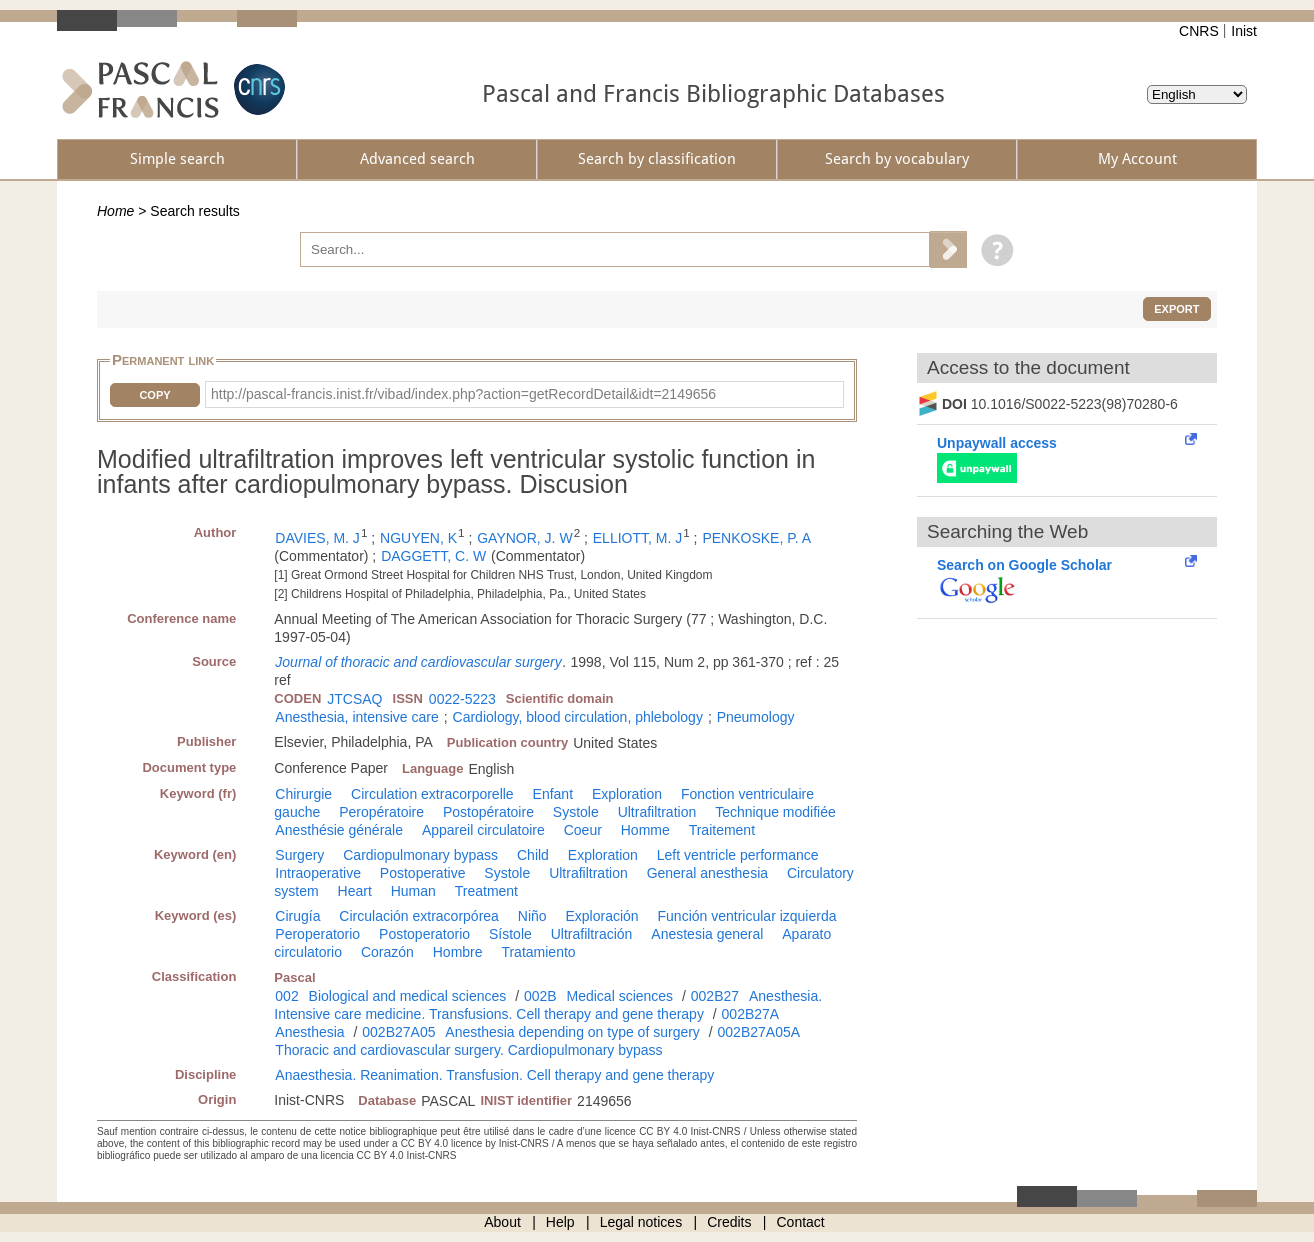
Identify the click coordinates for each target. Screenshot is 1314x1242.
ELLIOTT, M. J (637, 538)
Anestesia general (707, 934)
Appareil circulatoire (483, 830)
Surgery (299, 855)
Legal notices (641, 1222)
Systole (576, 812)
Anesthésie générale (339, 830)
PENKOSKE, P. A (756, 538)
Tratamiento (538, 952)
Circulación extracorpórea (419, 916)
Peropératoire (381, 812)
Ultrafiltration (657, 812)
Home (115, 211)
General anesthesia (707, 873)
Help (560, 1222)
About (502, 1222)
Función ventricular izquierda (747, 916)
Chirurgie (303, 794)
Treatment (486, 891)
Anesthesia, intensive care (356, 717)
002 (286, 996)
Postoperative (423, 873)
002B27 (715, 996)
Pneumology (756, 717)
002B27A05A (759, 1032)
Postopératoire (488, 812)
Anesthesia (309, 1032)
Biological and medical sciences (408, 996)
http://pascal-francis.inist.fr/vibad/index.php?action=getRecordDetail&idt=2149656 (463, 394)
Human (413, 891)
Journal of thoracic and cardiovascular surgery (418, 662)
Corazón (387, 952)
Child (533, 855)
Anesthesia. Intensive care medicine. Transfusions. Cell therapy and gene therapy (548, 1005)
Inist (1244, 31)
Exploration (627, 794)
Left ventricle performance (738, 855)
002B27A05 (398, 1032)
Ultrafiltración (592, 934)
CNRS (1199, 31)
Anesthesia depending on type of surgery (572, 1032)
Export (1176, 309)
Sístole (510, 934)
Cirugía (297, 916)
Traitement (722, 830)
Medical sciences (620, 996)
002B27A (751, 1014)
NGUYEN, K (418, 538)
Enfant (553, 794)
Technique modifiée (775, 812)
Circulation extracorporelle (432, 794)
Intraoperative (318, 873)
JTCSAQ (354, 699)
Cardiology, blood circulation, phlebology (578, 717)
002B (540, 996)
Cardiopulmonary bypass (420, 855)
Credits (729, 1222)
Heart (355, 891)
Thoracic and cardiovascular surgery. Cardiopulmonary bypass (468, 1050)
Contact (801, 1222)
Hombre (458, 952)
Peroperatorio (317, 934)
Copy (154, 395)
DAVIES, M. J (317, 538)
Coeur (583, 830)
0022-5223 (462, 699)
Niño (532, 916)
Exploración (601, 916)
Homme (645, 830)
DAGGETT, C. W (433, 556)
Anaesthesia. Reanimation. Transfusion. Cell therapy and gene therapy (494, 1075)
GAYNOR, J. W (524, 538)
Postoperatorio (424, 934)
